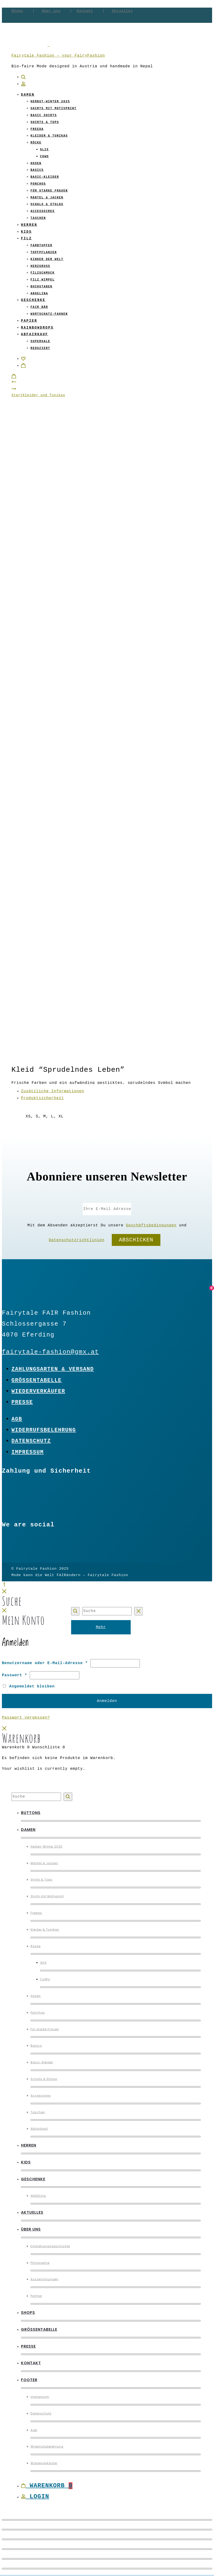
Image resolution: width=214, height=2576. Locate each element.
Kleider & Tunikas (49, 136)
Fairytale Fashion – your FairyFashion (58, 56)
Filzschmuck (43, 273)
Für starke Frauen (49, 190)
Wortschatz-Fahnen (49, 314)
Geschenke (33, 300)
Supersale (40, 341)
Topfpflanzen (44, 252)
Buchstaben (41, 286)
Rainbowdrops (37, 327)
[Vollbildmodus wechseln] (107, 2529)
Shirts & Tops (45, 122)
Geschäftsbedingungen (151, 1225)
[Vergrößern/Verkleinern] (107, 2520)
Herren (29, 225)
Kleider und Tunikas (44, 395)
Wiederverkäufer (38, 1391)
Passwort (14, 1675)
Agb (16, 1419)
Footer (29, 2380)
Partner (36, 2296)
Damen (28, 95)
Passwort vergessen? (26, 1718)
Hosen (36, 163)
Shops (17, 11)
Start (17, 395)
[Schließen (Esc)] (107, 2549)
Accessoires (43, 211)
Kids (26, 232)
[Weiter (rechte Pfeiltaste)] (107, 2568)
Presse (22, 1402)
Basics (37, 170)
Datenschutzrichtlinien (76, 1240)
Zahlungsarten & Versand (52, 1369)
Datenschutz (31, 1441)
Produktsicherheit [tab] (42, 1098)
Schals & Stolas (47, 204)
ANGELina (39, 293)
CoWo (44, 156)
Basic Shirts (44, 115)
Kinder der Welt (47, 259)
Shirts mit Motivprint (53, 108)
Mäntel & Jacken (47, 197)
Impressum (27, 1452)
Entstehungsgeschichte (50, 2246)
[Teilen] (107, 2539)
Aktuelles (122, 11)
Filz (26, 238)
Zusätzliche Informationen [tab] (52, 1091)
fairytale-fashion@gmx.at (50, 1352)
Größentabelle (36, 1380)
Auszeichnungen (44, 2279)
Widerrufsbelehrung (43, 1430)
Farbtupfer (41, 245)
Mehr (101, 1627)
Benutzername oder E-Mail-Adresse (45, 1663)
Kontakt (85, 11)
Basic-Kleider (45, 177)
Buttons (31, 1812)
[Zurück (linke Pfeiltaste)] (107, 2559)
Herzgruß (40, 266)
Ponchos (38, 184)
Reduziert (40, 348)
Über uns (51, 11)
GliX (44, 149)
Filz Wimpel (43, 279)
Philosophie (40, 2263)
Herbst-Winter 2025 (50, 101)
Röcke (36, 142)
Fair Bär (39, 307)
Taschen (38, 218)
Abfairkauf (34, 334)
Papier (29, 321)
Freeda (37, 129)
